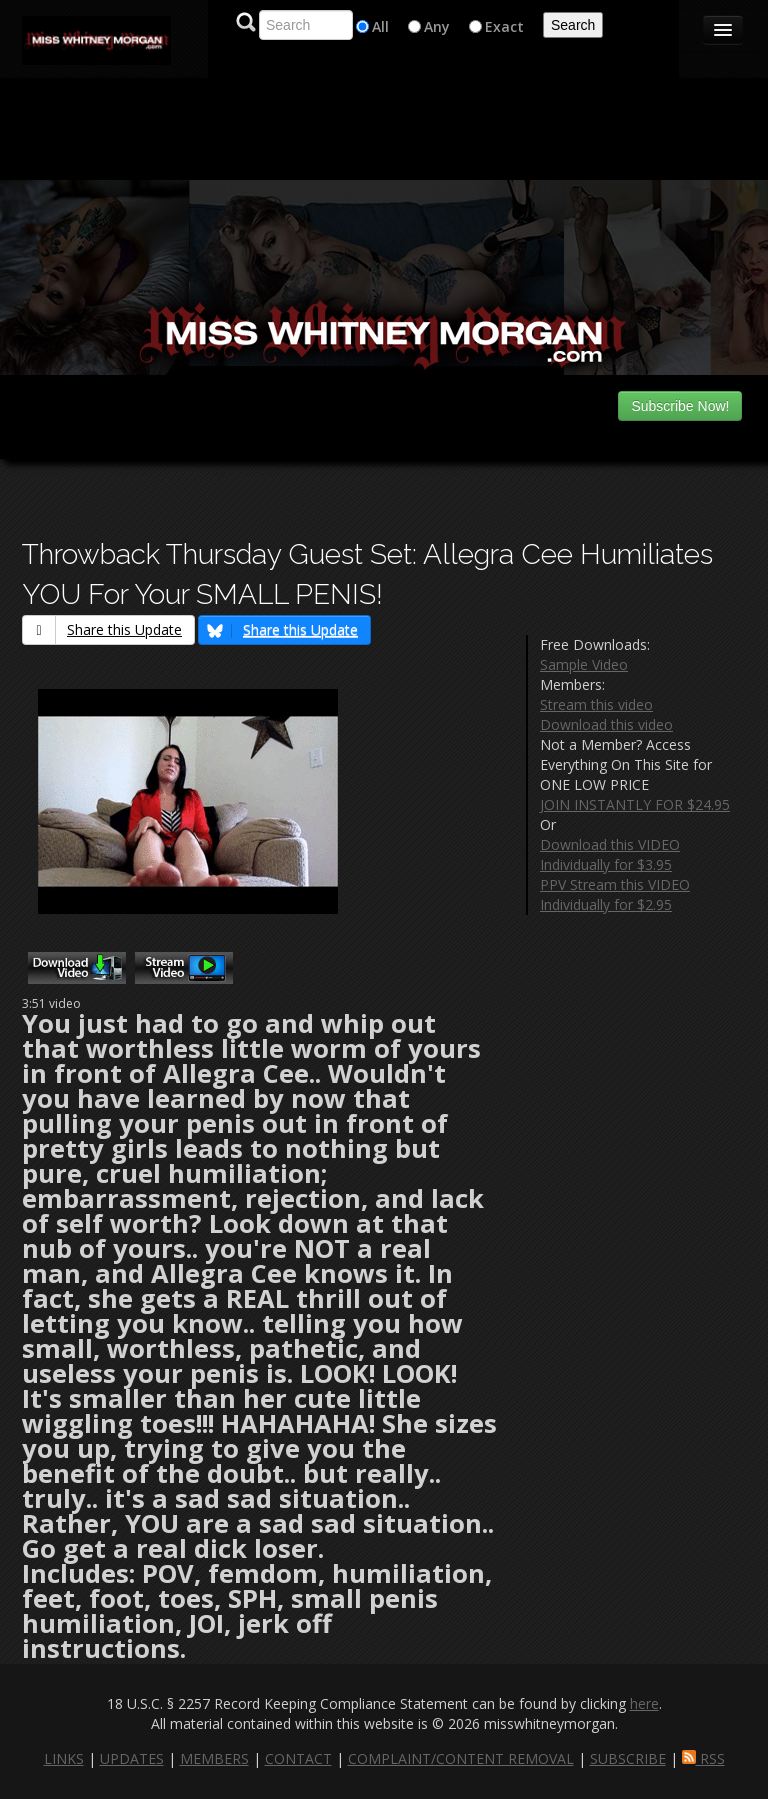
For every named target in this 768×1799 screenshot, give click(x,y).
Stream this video (596, 704)
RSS (703, 1758)
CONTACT (298, 1758)
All (380, 26)
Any (437, 26)
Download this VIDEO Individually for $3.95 (610, 854)
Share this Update (102, 629)
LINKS (64, 1758)
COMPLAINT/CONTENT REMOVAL (461, 1758)
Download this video (606, 724)
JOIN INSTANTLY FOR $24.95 (635, 804)
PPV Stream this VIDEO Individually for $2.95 (615, 894)
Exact (504, 26)
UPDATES (132, 1758)
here (644, 1703)
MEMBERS (214, 1758)
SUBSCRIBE (628, 1758)
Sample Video (584, 664)
